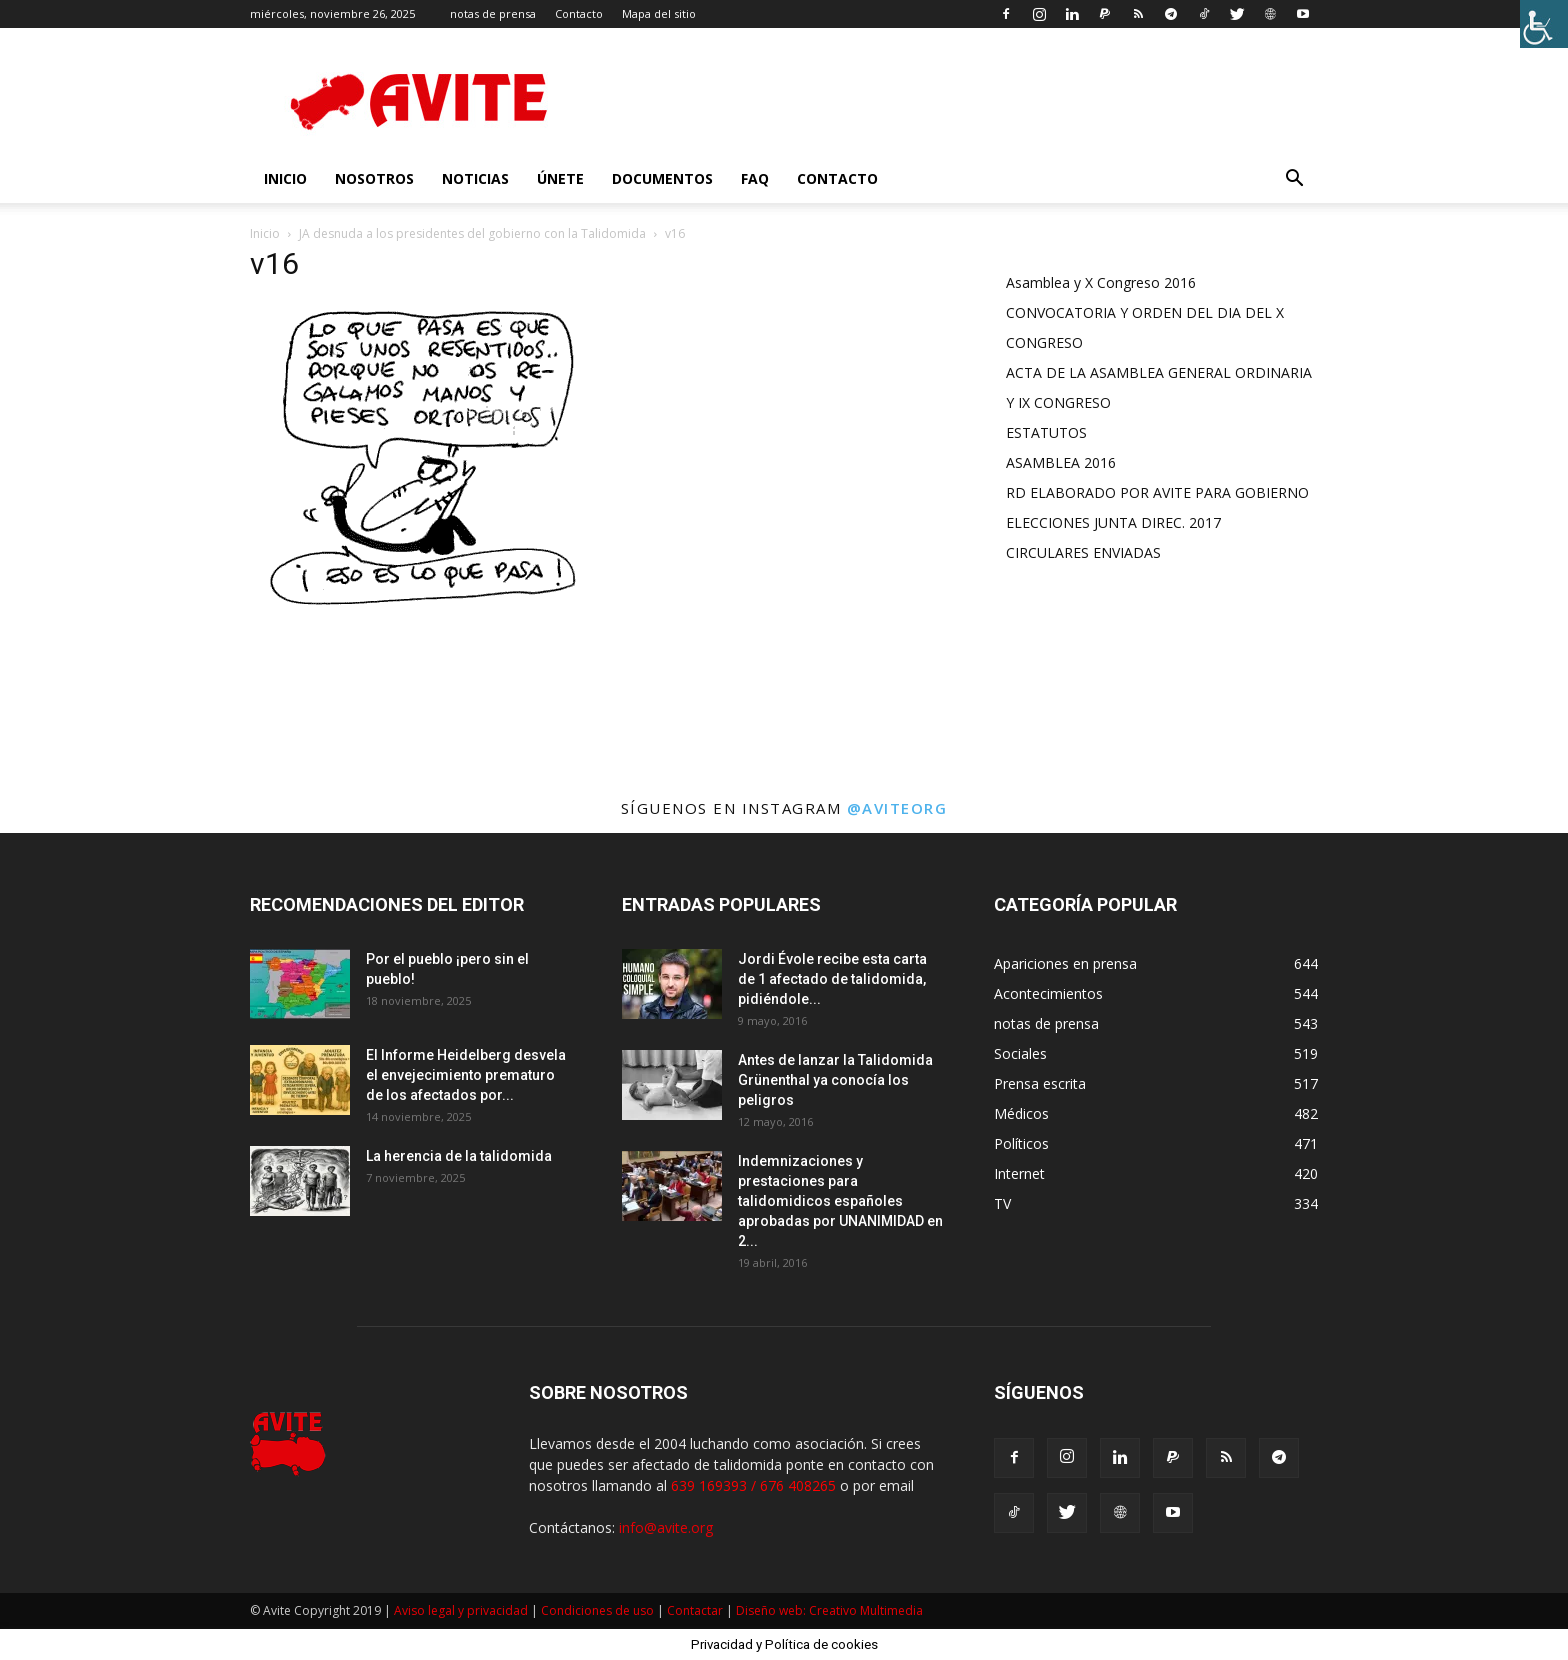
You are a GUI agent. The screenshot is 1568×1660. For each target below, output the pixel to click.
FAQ (755, 178)
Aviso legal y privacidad (461, 1610)
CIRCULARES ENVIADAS (1083, 552)
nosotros (374, 178)
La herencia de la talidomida (459, 1156)
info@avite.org (666, 1527)
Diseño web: (772, 1610)
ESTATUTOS (1046, 432)
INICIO (285, 178)
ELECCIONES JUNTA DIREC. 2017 (1113, 522)
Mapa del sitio (659, 13)
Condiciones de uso (597, 1610)
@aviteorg (897, 808)
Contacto (579, 13)
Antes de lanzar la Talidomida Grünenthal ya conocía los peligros (835, 1080)
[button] (1294, 180)
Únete (560, 178)
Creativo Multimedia (866, 1610)
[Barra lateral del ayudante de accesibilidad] (1544, 24)
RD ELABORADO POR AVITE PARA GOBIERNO (1157, 492)
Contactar (695, 1610)
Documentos (662, 178)
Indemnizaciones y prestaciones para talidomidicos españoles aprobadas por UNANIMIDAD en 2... (840, 1201)
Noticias (475, 178)
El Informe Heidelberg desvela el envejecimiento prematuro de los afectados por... (466, 1075)
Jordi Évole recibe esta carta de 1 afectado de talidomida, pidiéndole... (832, 979)
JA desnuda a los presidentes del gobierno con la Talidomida (472, 233)
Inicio (265, 233)
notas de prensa (493, 13)
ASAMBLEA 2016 (1061, 462)
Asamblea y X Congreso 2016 (1101, 282)
